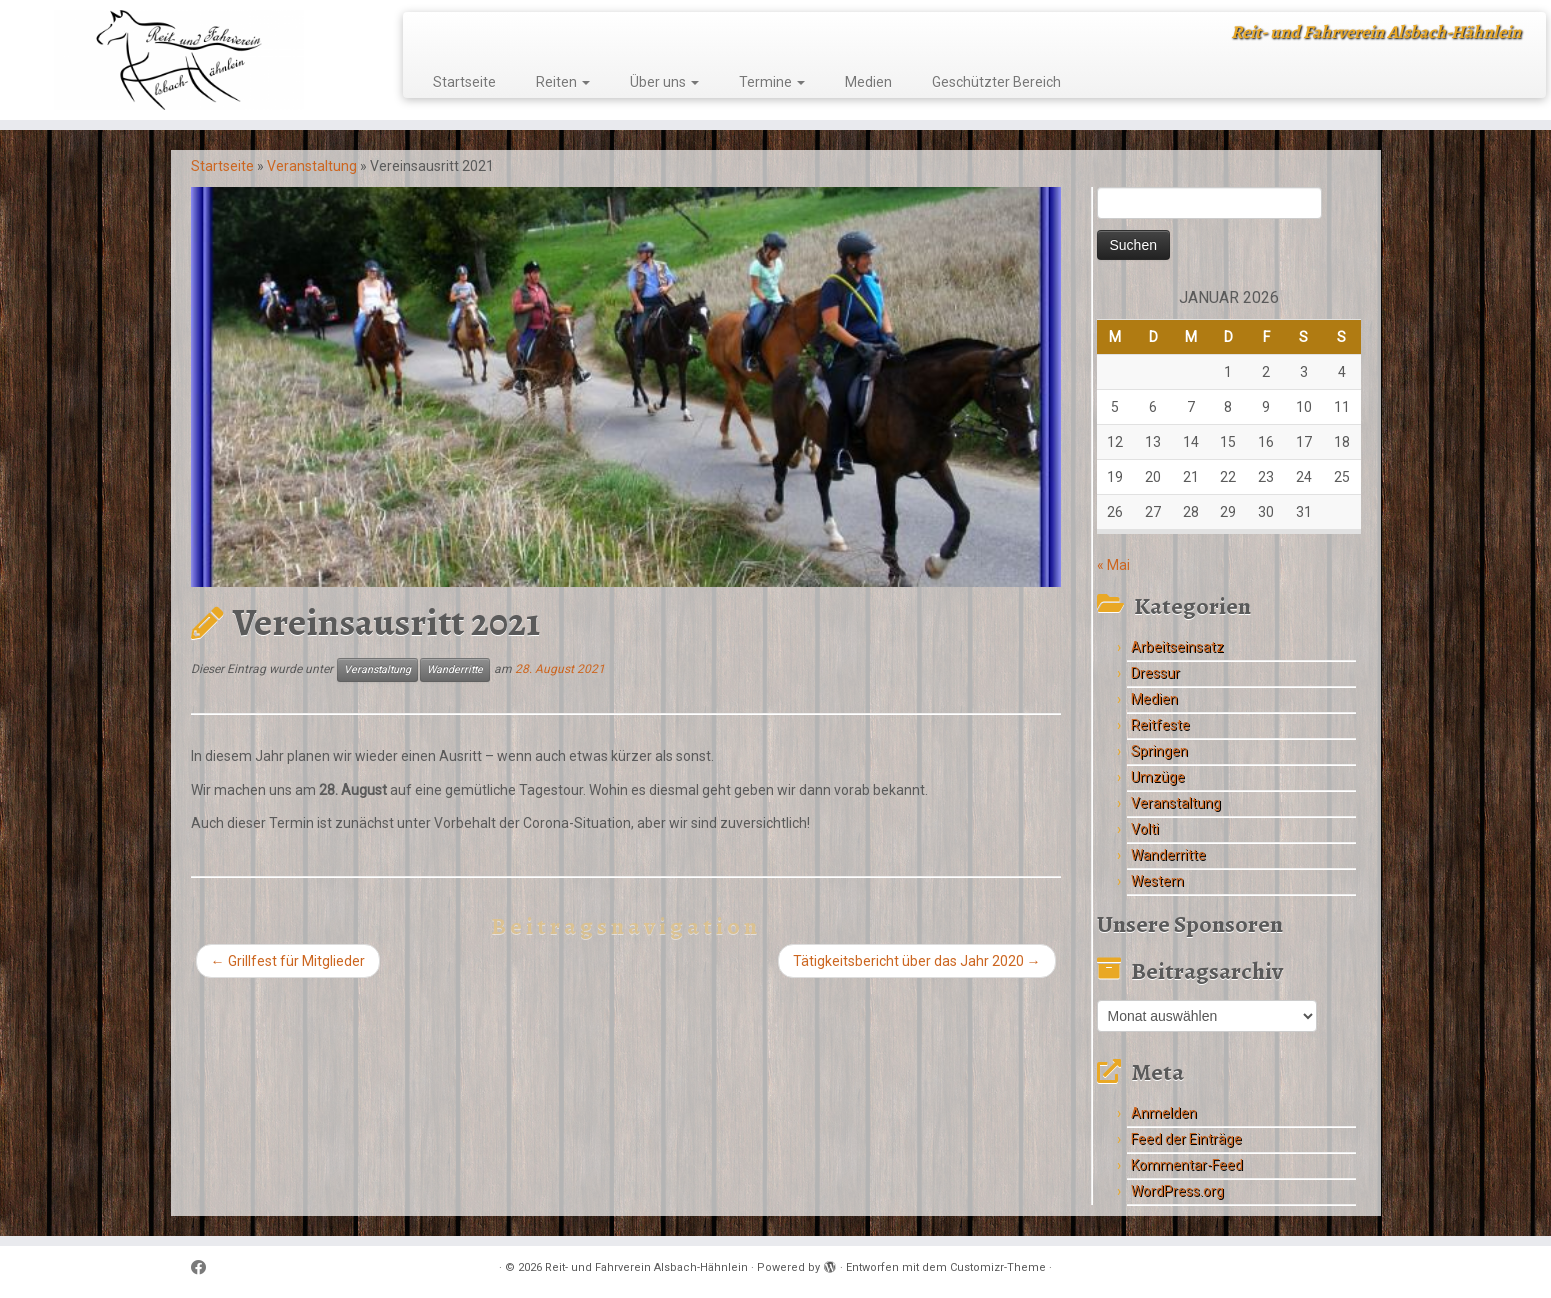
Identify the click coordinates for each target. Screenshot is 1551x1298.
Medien (868, 82)
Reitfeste (1160, 725)
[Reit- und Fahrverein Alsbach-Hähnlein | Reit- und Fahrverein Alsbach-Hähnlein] (179, 60)
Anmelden (1164, 1113)
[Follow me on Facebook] (205, 1268)
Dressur (1155, 673)
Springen (1159, 751)
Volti (1145, 829)
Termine (772, 82)
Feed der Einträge (1186, 1139)
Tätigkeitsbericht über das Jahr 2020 (917, 961)
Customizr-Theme (998, 1267)
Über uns (664, 82)
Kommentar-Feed (1187, 1165)
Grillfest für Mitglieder (288, 961)
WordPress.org (1177, 1191)
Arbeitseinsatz (1177, 647)
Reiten (563, 82)
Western (1157, 881)
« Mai (1113, 565)
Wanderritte (455, 669)
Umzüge (1158, 777)
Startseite (464, 82)
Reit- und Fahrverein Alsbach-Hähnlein (646, 1267)
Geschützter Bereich (996, 82)
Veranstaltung (312, 166)
